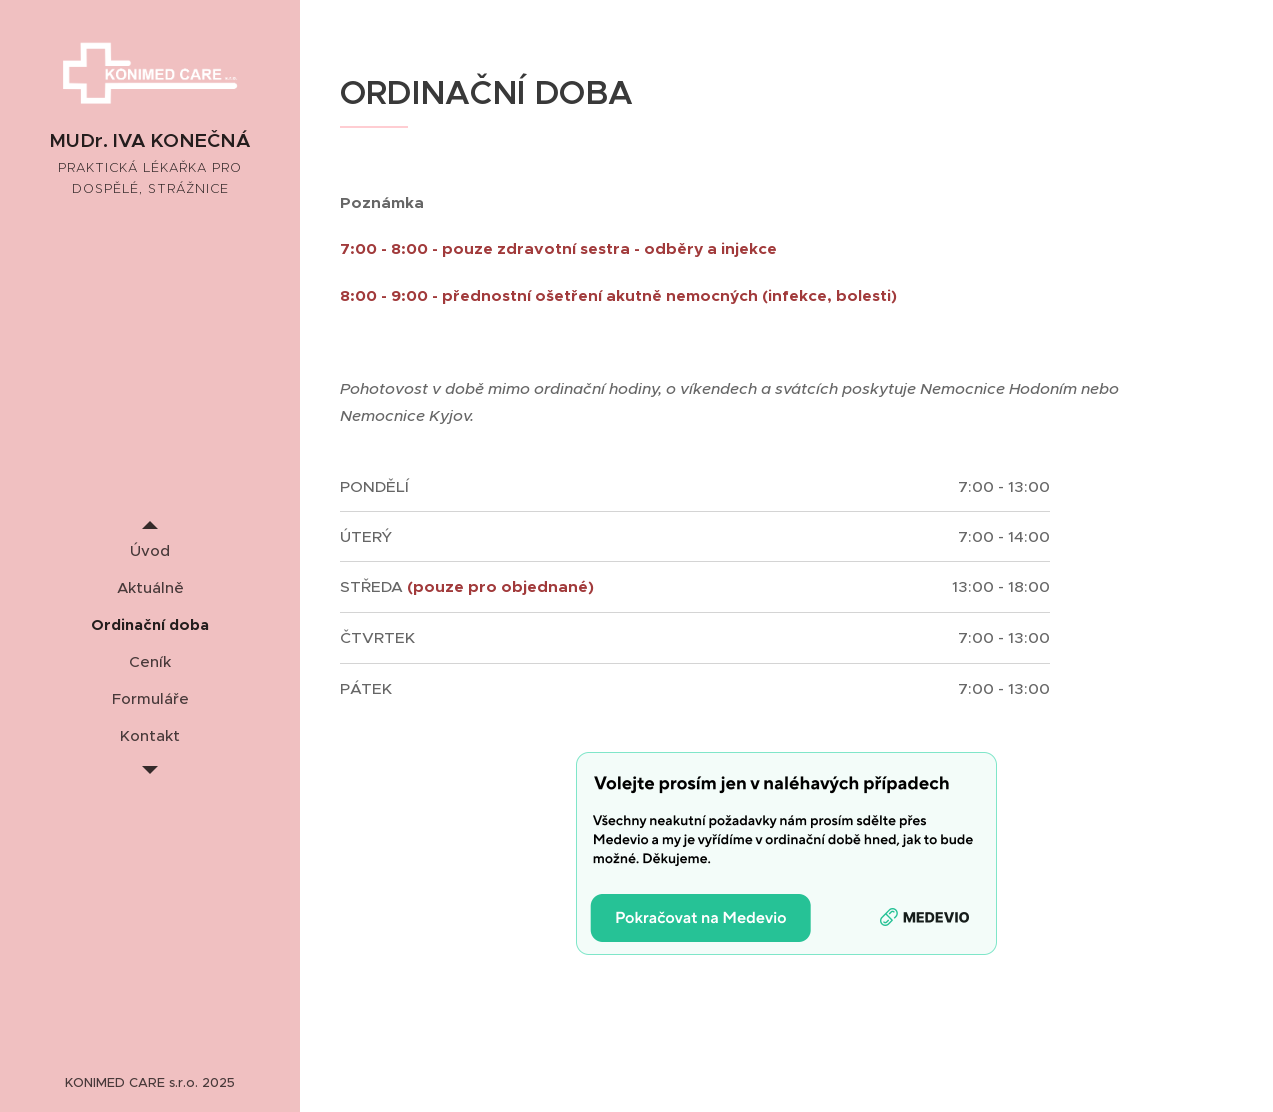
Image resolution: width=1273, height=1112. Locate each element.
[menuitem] (150, 550)
